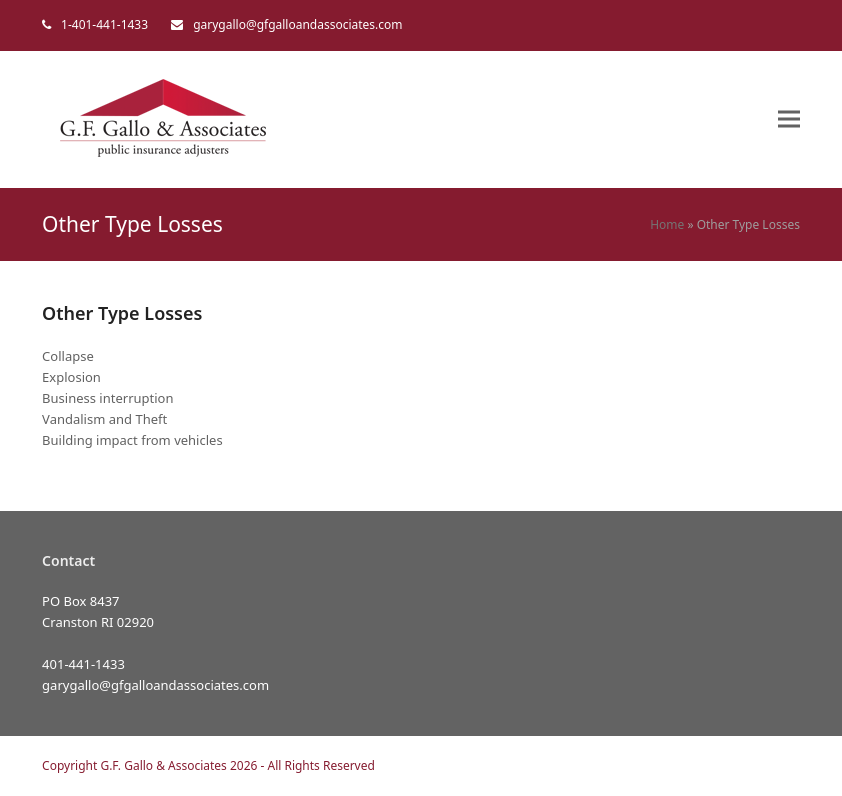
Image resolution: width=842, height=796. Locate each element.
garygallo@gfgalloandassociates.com (297, 24)
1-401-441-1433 (104, 24)
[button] (789, 119)
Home (667, 224)
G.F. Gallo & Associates (163, 765)
